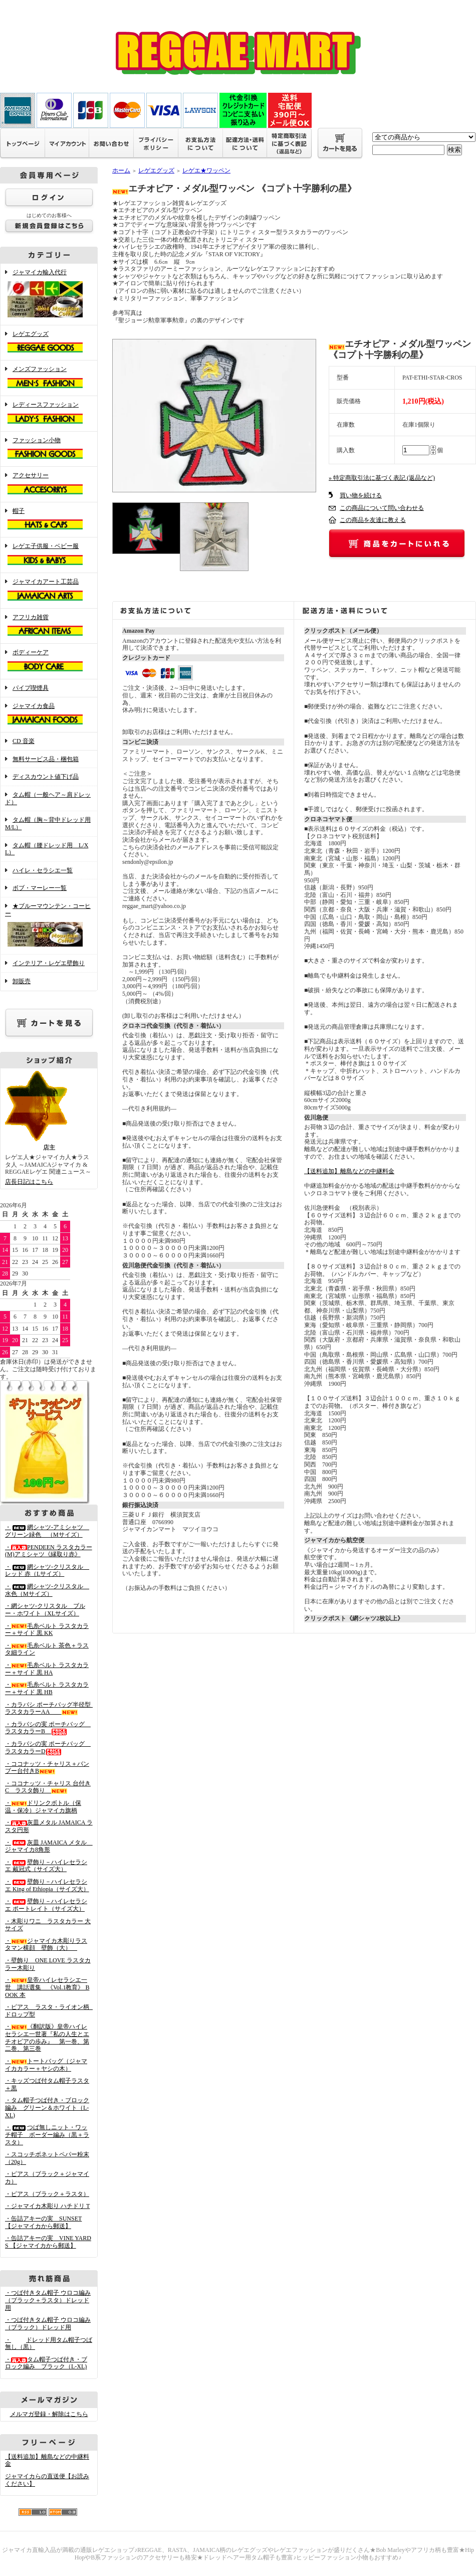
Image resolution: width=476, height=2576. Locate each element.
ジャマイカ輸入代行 (49, 294)
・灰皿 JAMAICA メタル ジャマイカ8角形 (49, 1846)
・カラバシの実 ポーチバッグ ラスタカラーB (48, 1728)
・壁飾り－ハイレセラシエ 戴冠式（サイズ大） (46, 1866)
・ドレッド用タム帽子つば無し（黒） (48, 2343)
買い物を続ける (361, 495)
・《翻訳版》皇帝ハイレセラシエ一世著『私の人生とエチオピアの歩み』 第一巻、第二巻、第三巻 (47, 2037)
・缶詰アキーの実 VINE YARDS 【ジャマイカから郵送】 (48, 2242)
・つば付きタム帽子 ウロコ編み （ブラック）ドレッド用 (48, 2323)
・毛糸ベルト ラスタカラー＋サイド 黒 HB (47, 1688)
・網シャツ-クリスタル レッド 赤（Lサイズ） (47, 1570)
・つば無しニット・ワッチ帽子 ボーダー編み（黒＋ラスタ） (47, 2134)
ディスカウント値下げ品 (46, 776)
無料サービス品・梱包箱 (46, 759)
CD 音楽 (24, 741)
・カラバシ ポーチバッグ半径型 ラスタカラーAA (51, 1708)
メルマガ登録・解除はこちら (49, 2414)
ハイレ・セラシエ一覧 (43, 870)
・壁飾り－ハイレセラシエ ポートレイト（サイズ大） (46, 1905)
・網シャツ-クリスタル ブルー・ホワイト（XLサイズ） (45, 1609)
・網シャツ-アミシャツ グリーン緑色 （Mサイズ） (47, 1531)
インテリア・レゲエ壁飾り (49, 963)
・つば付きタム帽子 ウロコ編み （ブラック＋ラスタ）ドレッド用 (48, 2300)
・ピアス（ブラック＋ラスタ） (47, 2193)
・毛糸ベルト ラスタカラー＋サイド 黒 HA (47, 1669)
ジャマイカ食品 (49, 714)
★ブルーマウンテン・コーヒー (49, 925)
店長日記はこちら (29, 1181)
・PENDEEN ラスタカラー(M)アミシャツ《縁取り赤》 (48, 1551)
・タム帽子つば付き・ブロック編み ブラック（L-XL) (46, 2363)
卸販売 (22, 981)
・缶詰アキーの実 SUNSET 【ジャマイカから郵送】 (43, 2222)
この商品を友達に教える (373, 519)
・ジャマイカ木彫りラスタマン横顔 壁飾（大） (46, 1944)
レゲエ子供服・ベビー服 (49, 555)
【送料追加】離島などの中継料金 (349, 1171)
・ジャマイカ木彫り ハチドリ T (47, 2206)
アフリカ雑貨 (49, 626)
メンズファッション (49, 378)
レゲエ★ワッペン (206, 170)
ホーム (121, 170)
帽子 (49, 519)
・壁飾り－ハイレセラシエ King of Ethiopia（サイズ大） (47, 1885)
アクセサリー (49, 484)
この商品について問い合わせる (382, 507)
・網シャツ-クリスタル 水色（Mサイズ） (47, 1590)
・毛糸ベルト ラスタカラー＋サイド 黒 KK (47, 1629)
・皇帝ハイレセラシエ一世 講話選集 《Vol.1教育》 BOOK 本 (47, 1987)
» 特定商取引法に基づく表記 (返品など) (382, 477)
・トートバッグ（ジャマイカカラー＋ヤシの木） (46, 2065)
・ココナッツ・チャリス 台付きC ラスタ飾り (48, 1787)
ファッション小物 (49, 449)
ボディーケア (49, 661)
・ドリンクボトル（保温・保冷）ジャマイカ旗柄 (43, 1806)
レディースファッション (49, 413)
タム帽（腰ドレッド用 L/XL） (46, 849)
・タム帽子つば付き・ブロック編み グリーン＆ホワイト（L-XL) (47, 2107)
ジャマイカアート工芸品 (49, 590)
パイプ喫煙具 (31, 687)
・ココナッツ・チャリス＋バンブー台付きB (47, 1767)
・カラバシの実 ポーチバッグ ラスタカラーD (48, 1747)
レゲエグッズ (49, 342)
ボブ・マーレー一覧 (40, 887)
